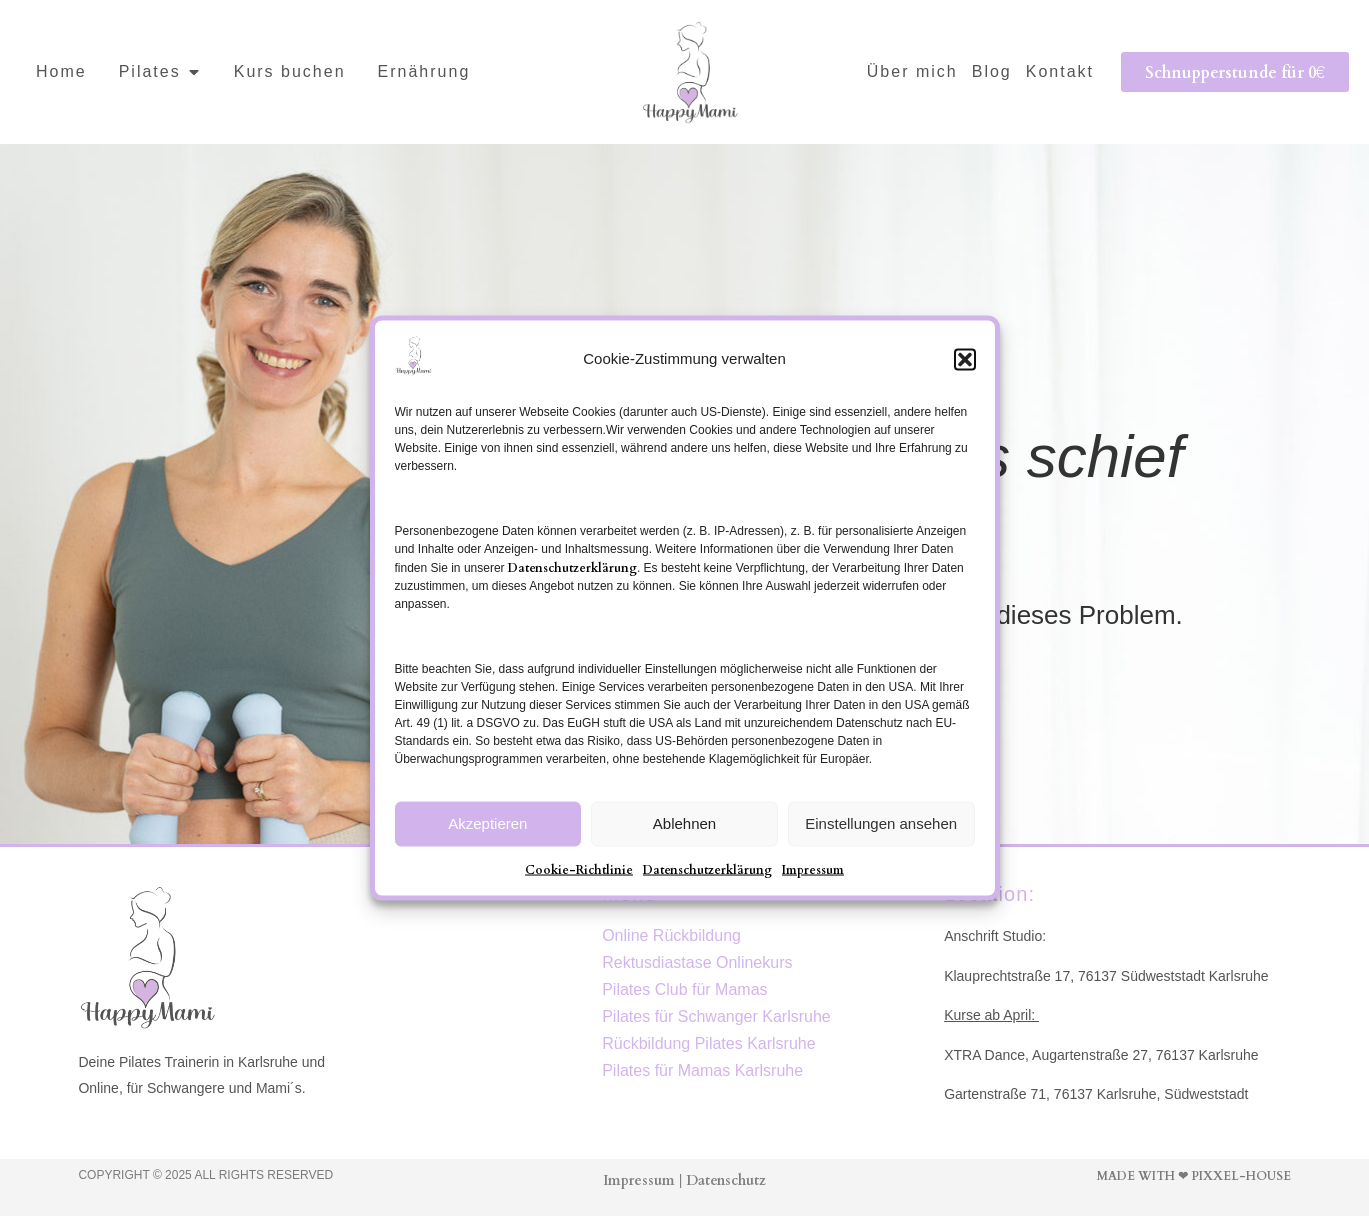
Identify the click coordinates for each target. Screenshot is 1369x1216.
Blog (992, 71)
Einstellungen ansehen (881, 823)
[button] (965, 359)
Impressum (813, 868)
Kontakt (1060, 71)
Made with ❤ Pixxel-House (1194, 1175)
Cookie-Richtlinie (579, 868)
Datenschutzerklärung (572, 566)
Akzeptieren (487, 823)
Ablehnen (684, 823)
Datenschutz (726, 1179)
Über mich (912, 71)
